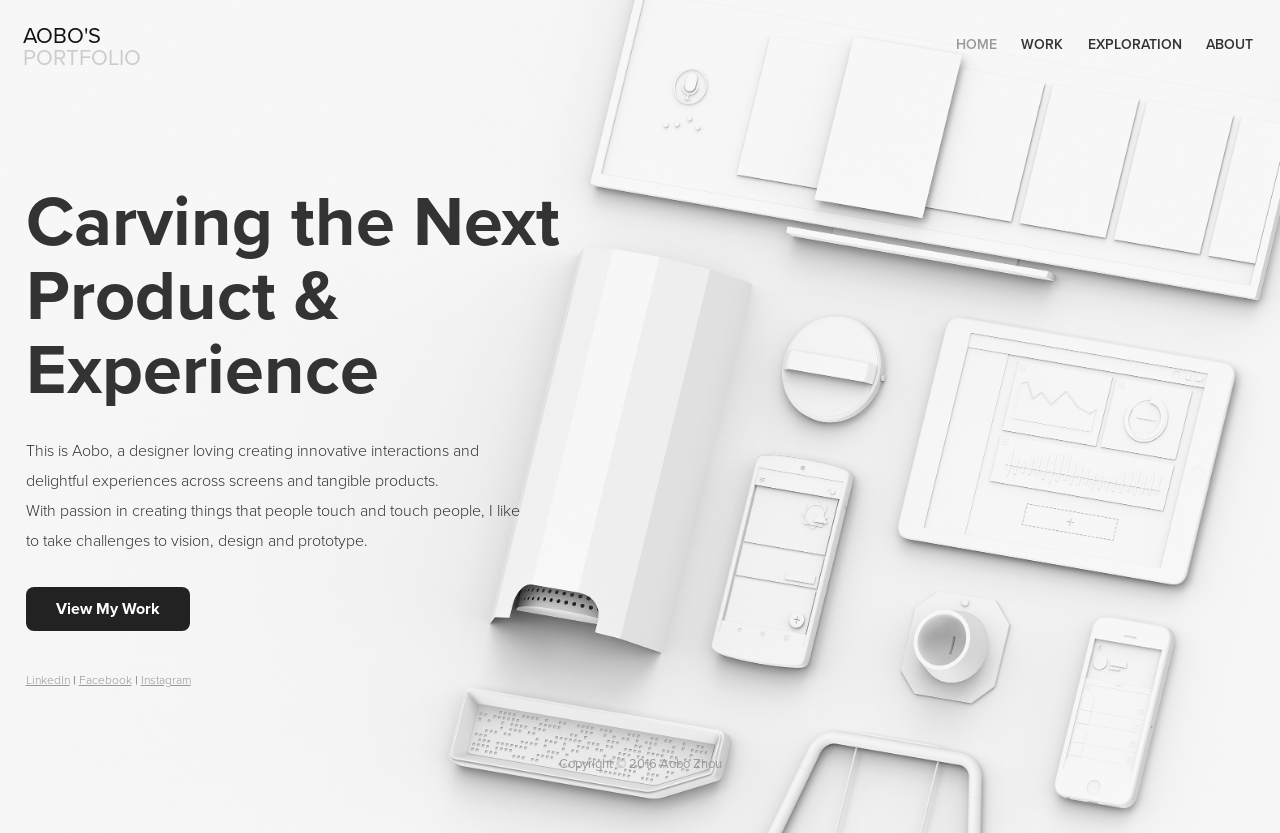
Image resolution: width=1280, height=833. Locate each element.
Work (1042, 44)
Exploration (1135, 44)
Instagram (166, 679)
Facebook (105, 679)
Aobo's (62, 34)
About (1229, 44)
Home (976, 44)
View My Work (108, 608)
